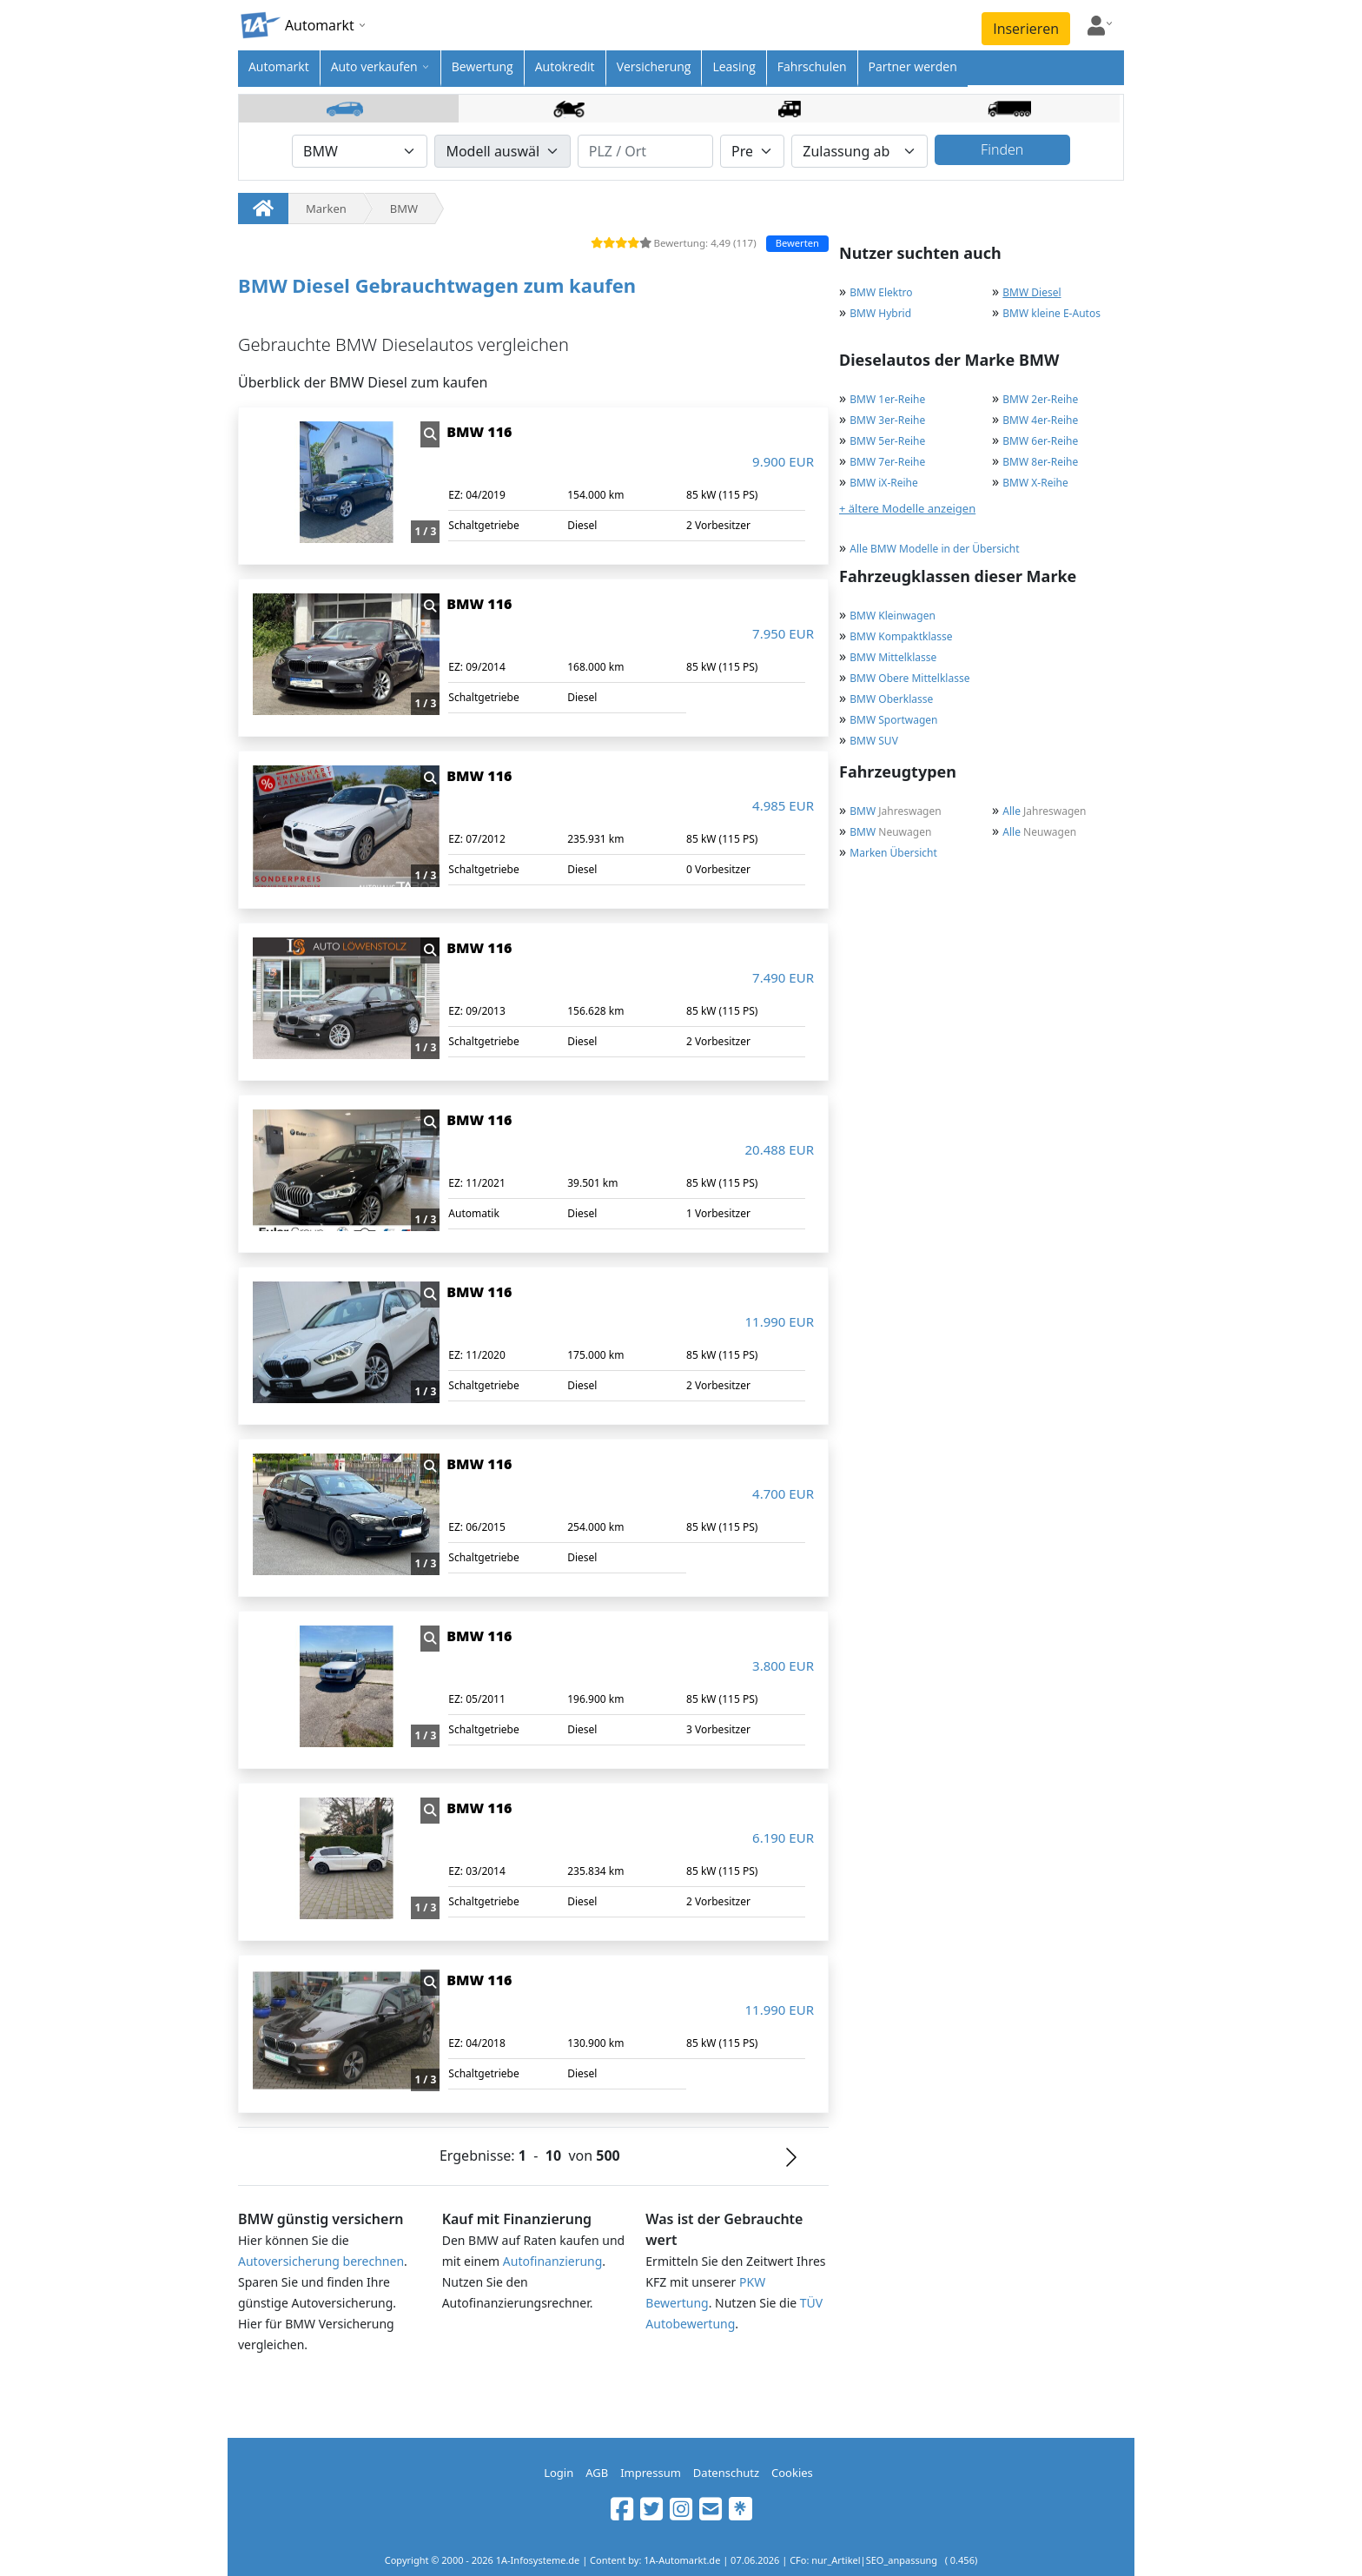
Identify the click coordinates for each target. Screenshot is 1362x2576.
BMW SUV (874, 740)
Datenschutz (726, 2472)
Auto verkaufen (374, 66)
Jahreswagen (895, 811)
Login (558, 2472)
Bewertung (482, 66)
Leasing (733, 66)
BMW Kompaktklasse (901, 636)
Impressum (650, 2472)
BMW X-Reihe (1035, 482)
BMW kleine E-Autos (1051, 313)
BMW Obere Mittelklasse (909, 678)
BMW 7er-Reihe (887, 461)
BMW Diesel (1031, 292)
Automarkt (278, 66)
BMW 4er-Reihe (1040, 420)
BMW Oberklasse (891, 699)
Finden (1002, 149)
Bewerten (797, 242)
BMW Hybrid (880, 313)
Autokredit (565, 66)
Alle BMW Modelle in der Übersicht (934, 548)
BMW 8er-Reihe (1040, 461)
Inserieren (1026, 28)
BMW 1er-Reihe (887, 399)
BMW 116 (479, 431)
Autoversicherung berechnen (321, 2261)
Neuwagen (890, 831)
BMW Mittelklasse (893, 657)
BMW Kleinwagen (893, 615)
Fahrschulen (812, 66)
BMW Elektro (881, 292)
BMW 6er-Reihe (1040, 441)
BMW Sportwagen (893, 719)
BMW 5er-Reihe (887, 441)
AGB (596, 2472)
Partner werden (913, 66)
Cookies (792, 2472)
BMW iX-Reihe (883, 482)
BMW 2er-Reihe (1040, 399)
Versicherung (654, 66)
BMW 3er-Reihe (887, 420)
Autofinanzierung (553, 2261)
